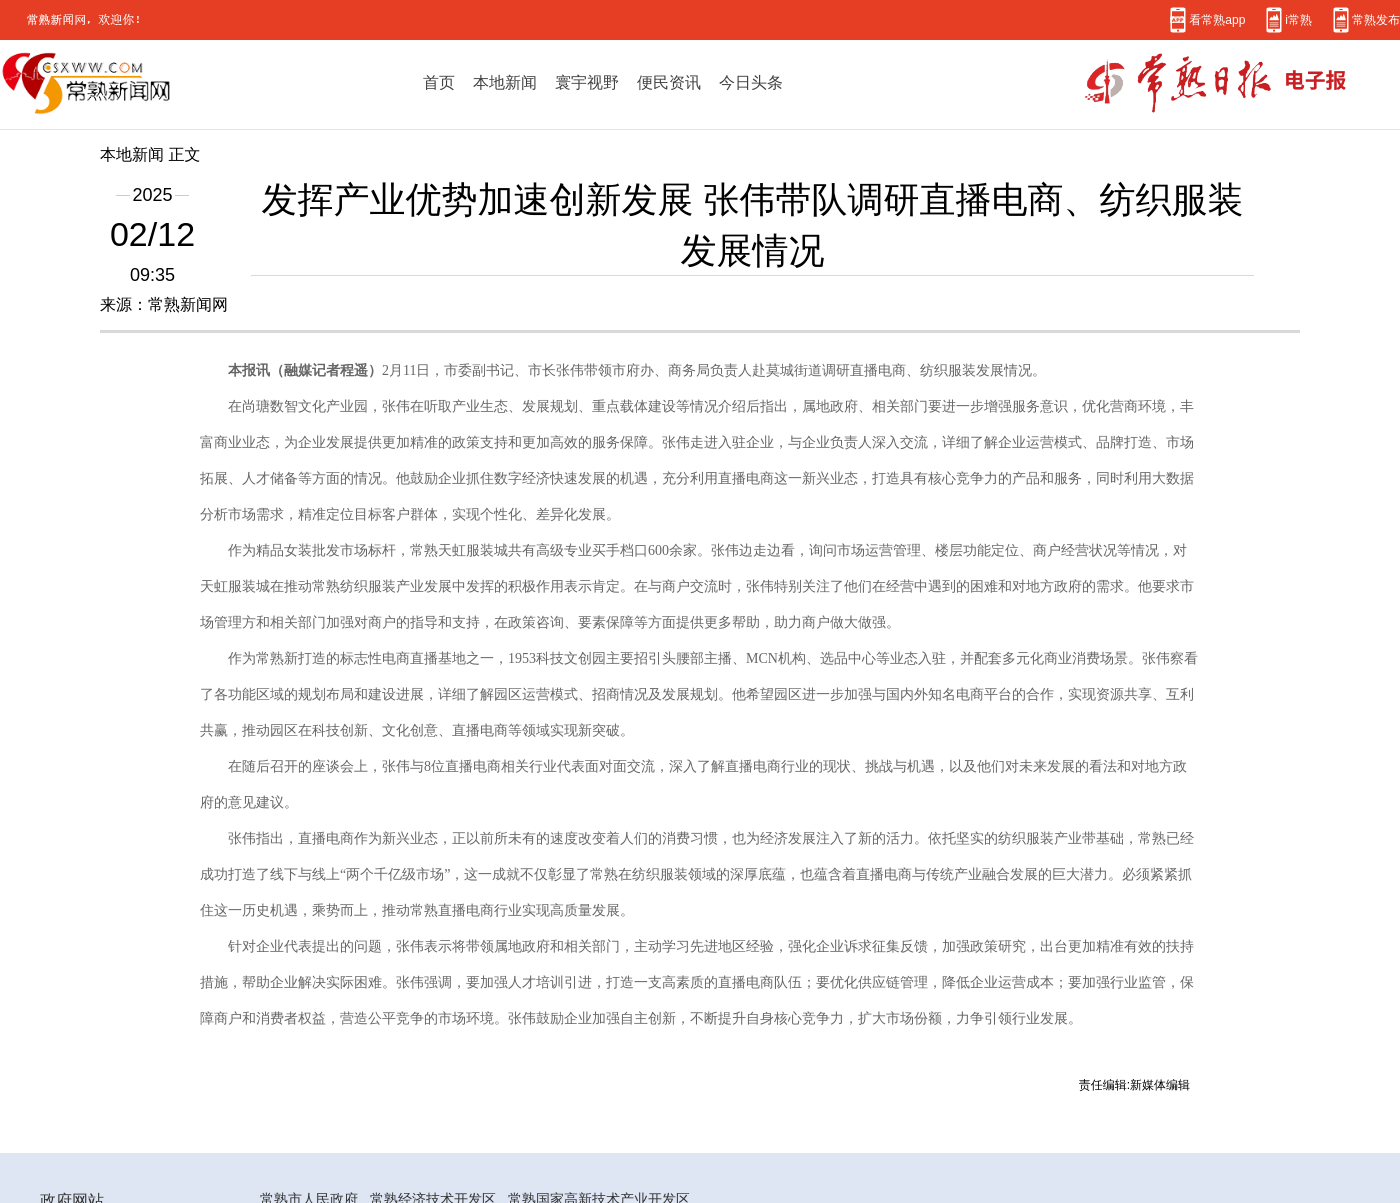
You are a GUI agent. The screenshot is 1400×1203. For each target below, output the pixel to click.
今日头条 (751, 82)
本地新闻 (505, 82)
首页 (439, 82)
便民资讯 (669, 82)
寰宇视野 (587, 82)
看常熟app (1217, 19)
